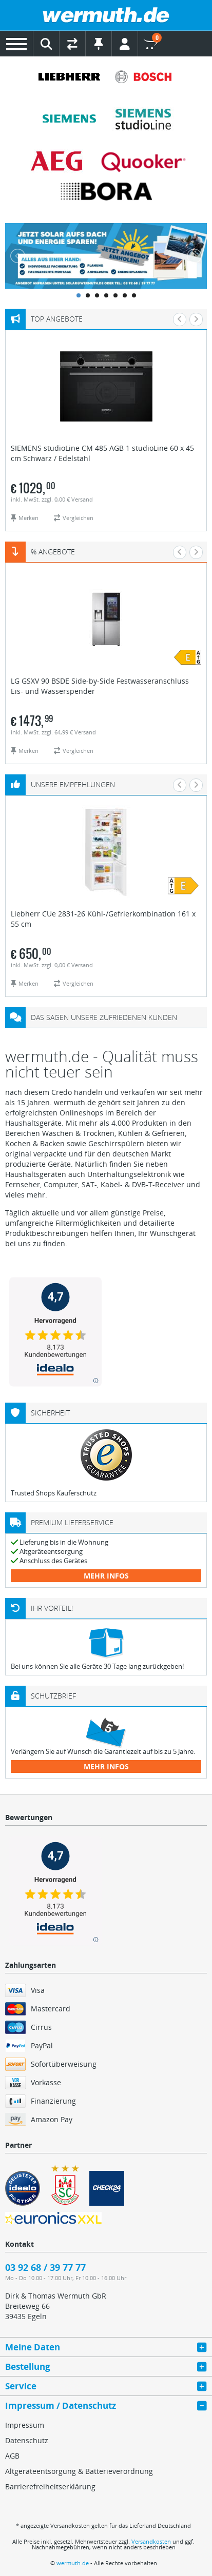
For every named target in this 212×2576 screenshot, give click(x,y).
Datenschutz (26, 2440)
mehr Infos (106, 1576)
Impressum (24, 2425)
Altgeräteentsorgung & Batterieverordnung (79, 2471)
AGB (12, 2456)
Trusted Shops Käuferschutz (54, 1492)
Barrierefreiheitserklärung (50, 2486)
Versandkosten (151, 2541)
